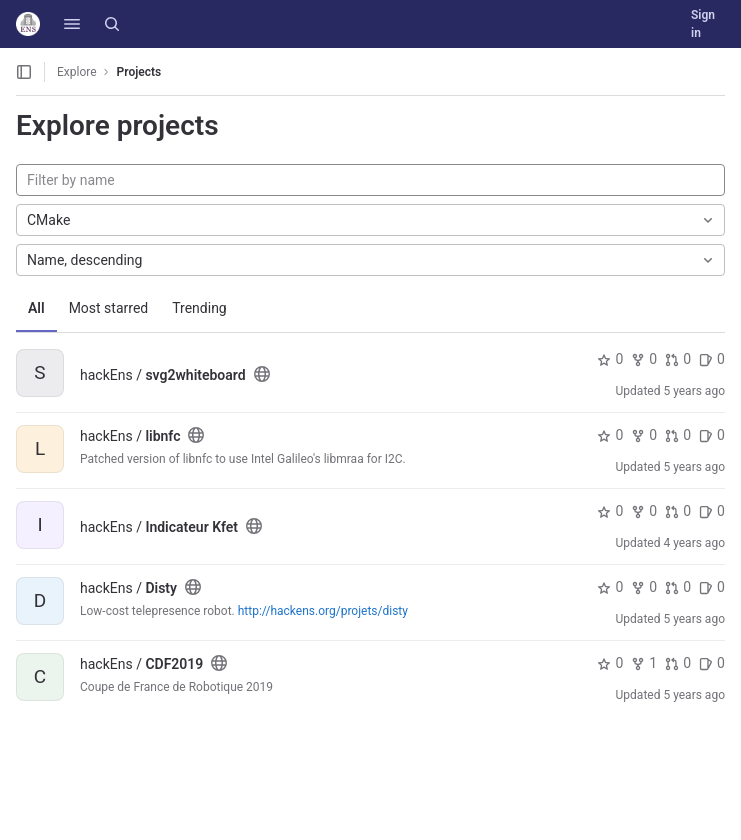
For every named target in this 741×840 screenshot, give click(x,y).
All (36, 308)
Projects (139, 72)
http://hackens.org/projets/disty (323, 611)
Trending (199, 308)
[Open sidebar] (24, 72)
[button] (72, 24)
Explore (77, 72)
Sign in (703, 24)
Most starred (109, 308)
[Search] (112, 24)
